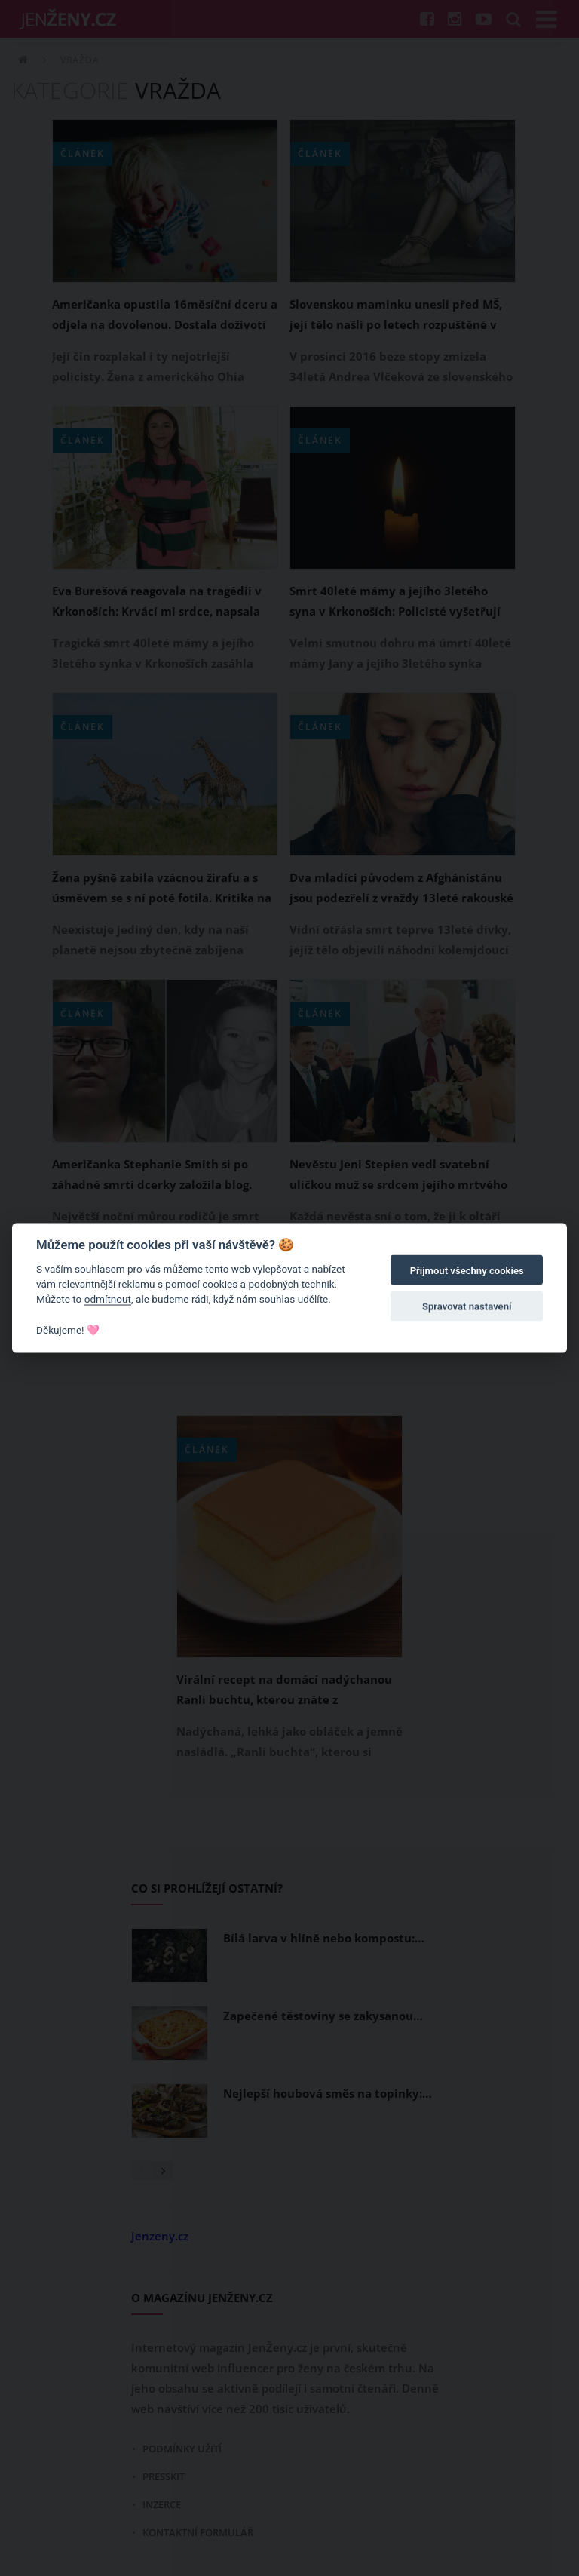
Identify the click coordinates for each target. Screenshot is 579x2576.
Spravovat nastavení (467, 1307)
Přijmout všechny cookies (467, 1270)
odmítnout (107, 1299)
